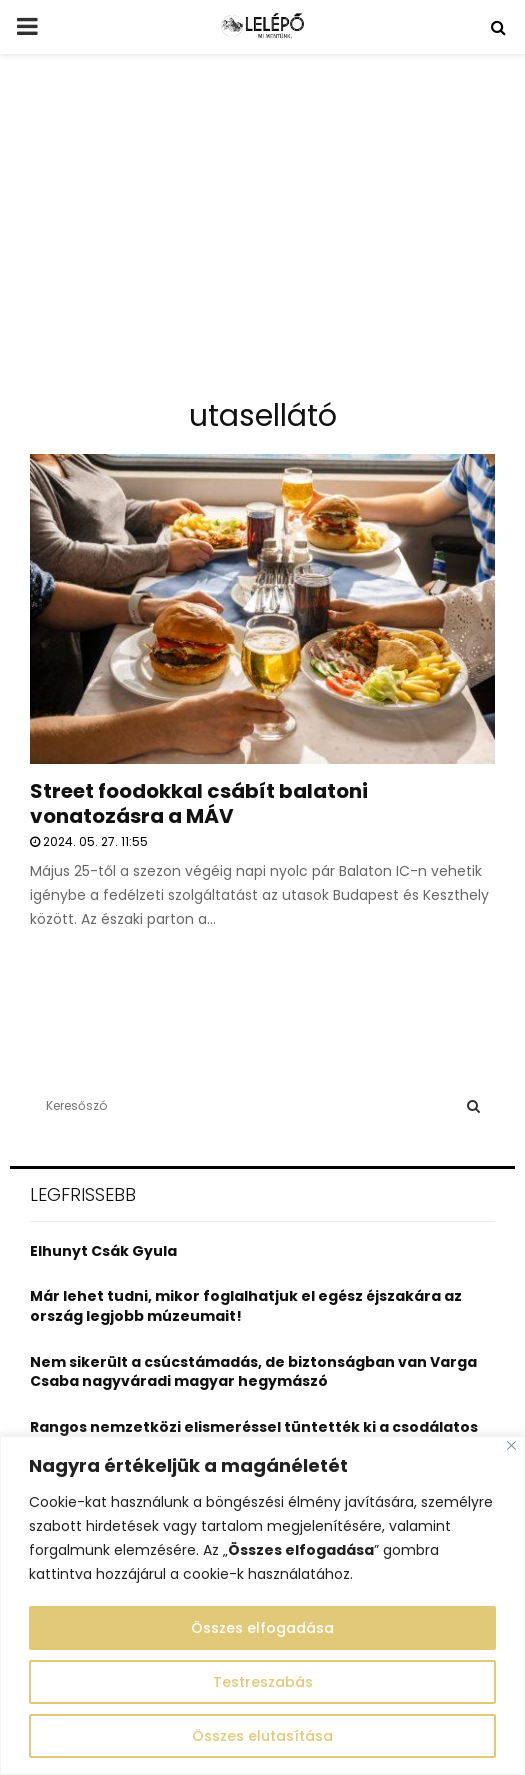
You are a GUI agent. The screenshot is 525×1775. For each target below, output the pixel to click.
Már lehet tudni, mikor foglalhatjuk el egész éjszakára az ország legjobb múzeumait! (246, 1306)
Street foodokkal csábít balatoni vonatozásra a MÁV (199, 803)
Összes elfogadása (262, 1628)
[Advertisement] (262, 234)
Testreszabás (263, 1682)
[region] (262, 1605)
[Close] (511, 1445)
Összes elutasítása (262, 1736)
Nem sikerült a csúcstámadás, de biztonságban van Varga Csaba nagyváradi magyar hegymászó (253, 1372)
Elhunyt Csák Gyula (103, 1251)
